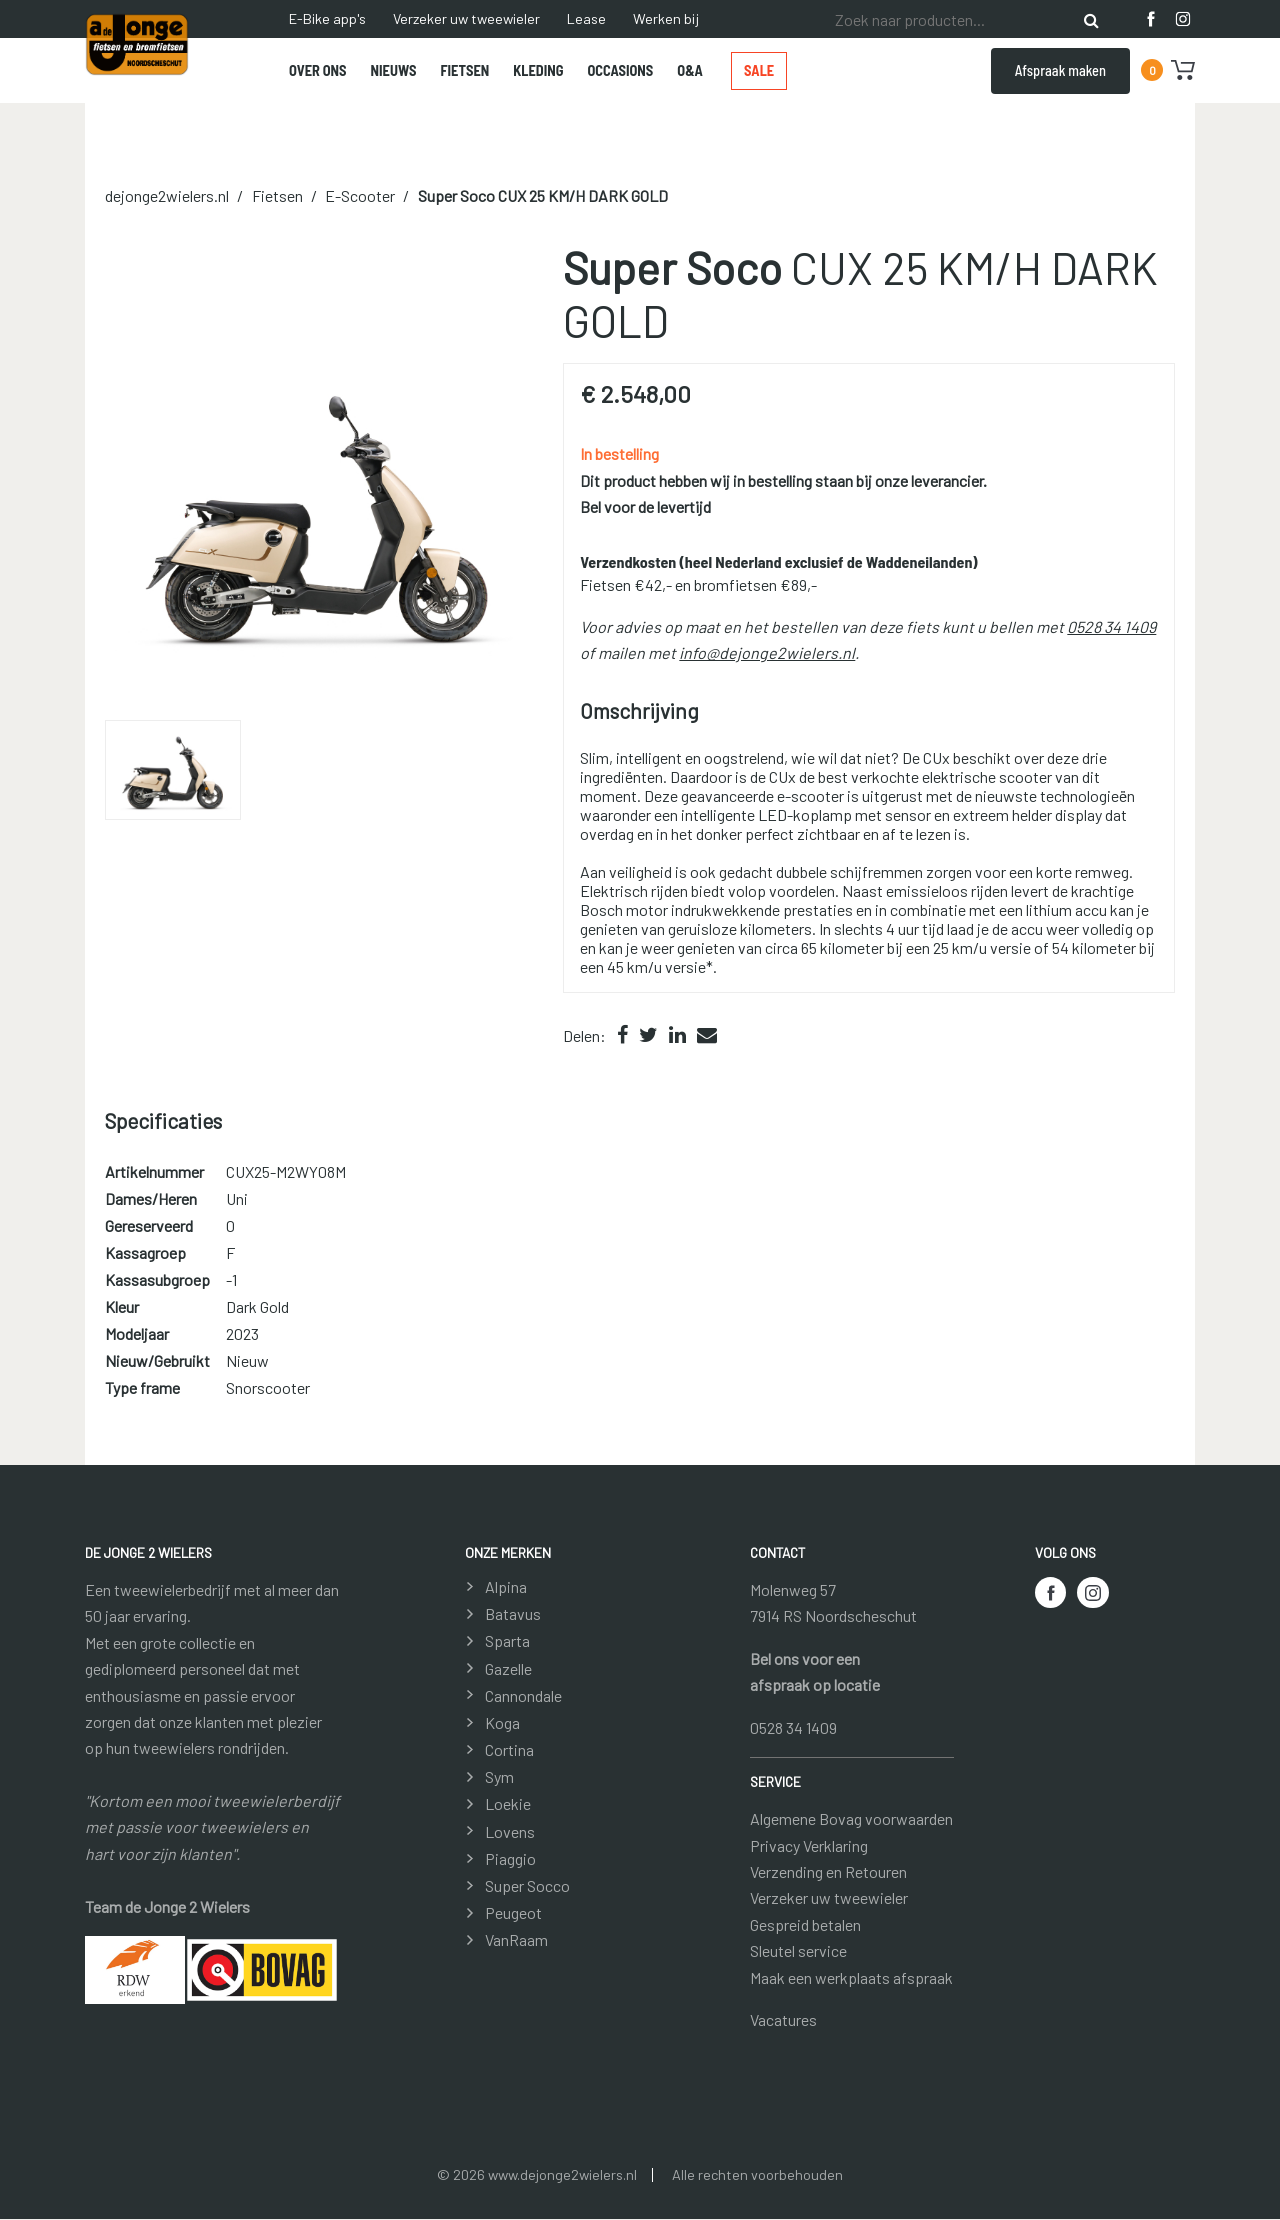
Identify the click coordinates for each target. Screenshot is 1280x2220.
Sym (499, 1777)
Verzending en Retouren (828, 1871)
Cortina (509, 1749)
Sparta (507, 1641)
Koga (502, 1722)
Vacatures (783, 2019)
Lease (586, 18)
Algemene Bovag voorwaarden (851, 1819)
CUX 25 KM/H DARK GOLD (543, 196)
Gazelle (508, 1668)
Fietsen (464, 70)
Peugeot (513, 1913)
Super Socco (527, 1885)
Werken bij (666, 18)
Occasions (621, 70)
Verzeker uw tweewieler (466, 18)
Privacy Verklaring (809, 1845)
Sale (759, 70)
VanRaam (516, 1940)
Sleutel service (798, 1951)
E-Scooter (360, 196)
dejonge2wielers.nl (167, 196)
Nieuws (394, 70)
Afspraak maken (1060, 70)
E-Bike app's (327, 18)
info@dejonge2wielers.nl (767, 653)
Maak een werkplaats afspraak (851, 1977)
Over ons (318, 70)
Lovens (510, 1831)
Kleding (538, 70)
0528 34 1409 (1111, 626)
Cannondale (523, 1695)
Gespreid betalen (805, 1924)
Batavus (513, 1614)
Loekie (508, 1804)
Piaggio (510, 1858)
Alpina (506, 1586)
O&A (690, 70)
